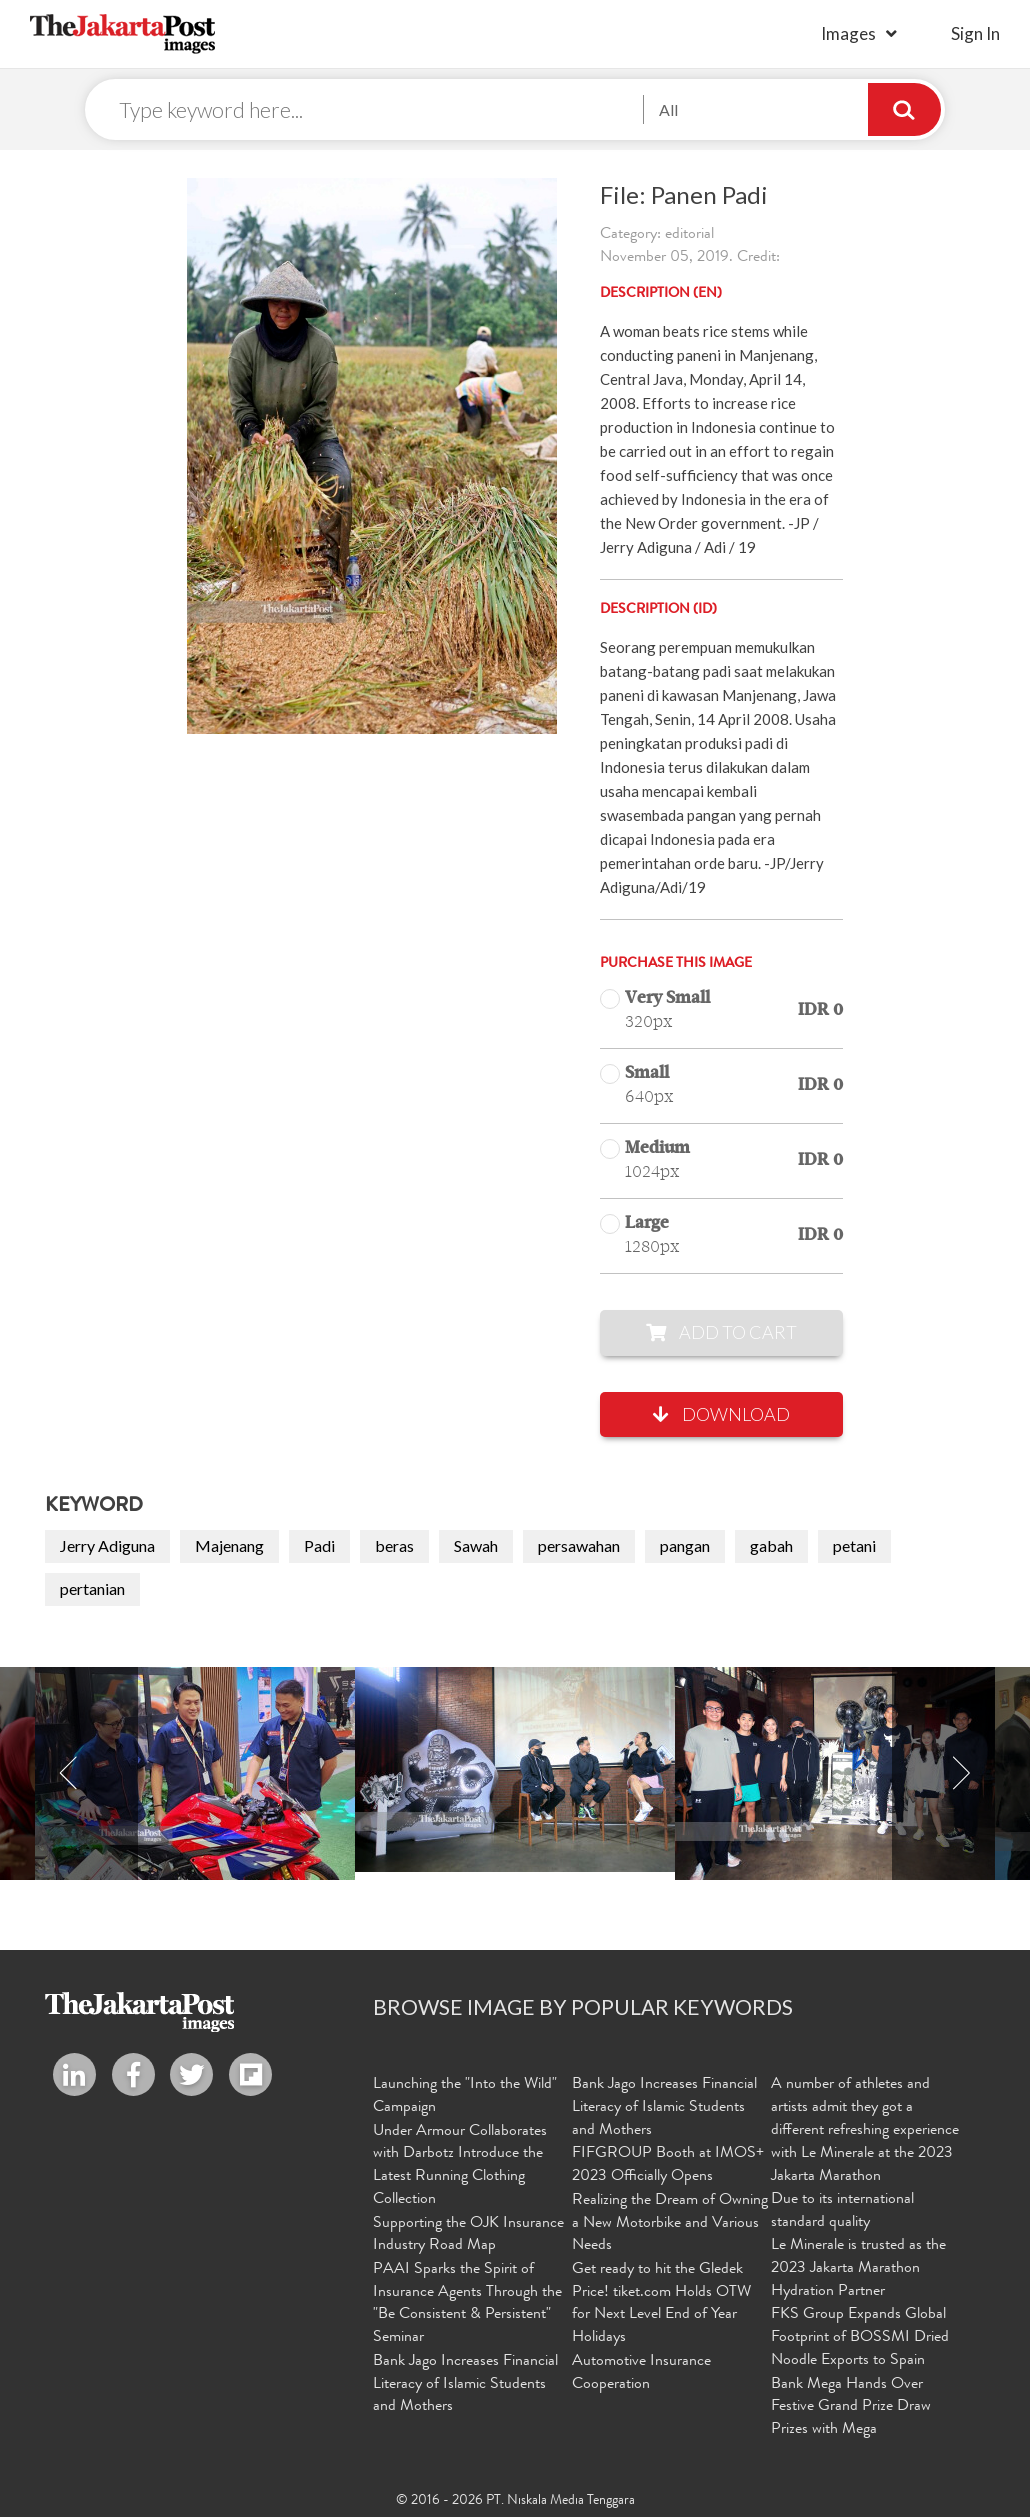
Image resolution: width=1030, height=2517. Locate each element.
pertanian (92, 1589)
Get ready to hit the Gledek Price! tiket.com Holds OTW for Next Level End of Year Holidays (661, 2303)
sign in (975, 33)
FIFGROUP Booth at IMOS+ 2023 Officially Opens (668, 2166)
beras (394, 1546)
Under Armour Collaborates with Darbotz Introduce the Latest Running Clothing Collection (460, 2166)
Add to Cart (721, 1333)
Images (848, 33)
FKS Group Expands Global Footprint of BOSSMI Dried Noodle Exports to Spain (860, 2337)
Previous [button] (69, 1774)
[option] (515, 1770)
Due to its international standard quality (842, 2211)
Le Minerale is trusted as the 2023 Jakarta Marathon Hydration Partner (858, 2269)
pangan (685, 1546)
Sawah (476, 1546)
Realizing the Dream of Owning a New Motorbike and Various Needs (670, 2223)
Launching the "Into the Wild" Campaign (465, 2097)
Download (721, 1415)
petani (854, 1546)
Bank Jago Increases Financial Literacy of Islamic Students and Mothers (465, 2383)
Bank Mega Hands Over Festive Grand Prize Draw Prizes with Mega (851, 2406)
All (668, 109)
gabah (771, 1546)
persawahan (579, 1546)
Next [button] (961, 1774)
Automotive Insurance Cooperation (641, 2371)
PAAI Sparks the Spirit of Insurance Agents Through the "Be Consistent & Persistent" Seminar (467, 2303)
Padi (319, 1546)
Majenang (229, 1546)
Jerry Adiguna (107, 1546)
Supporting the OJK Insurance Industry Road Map (468, 2234)
